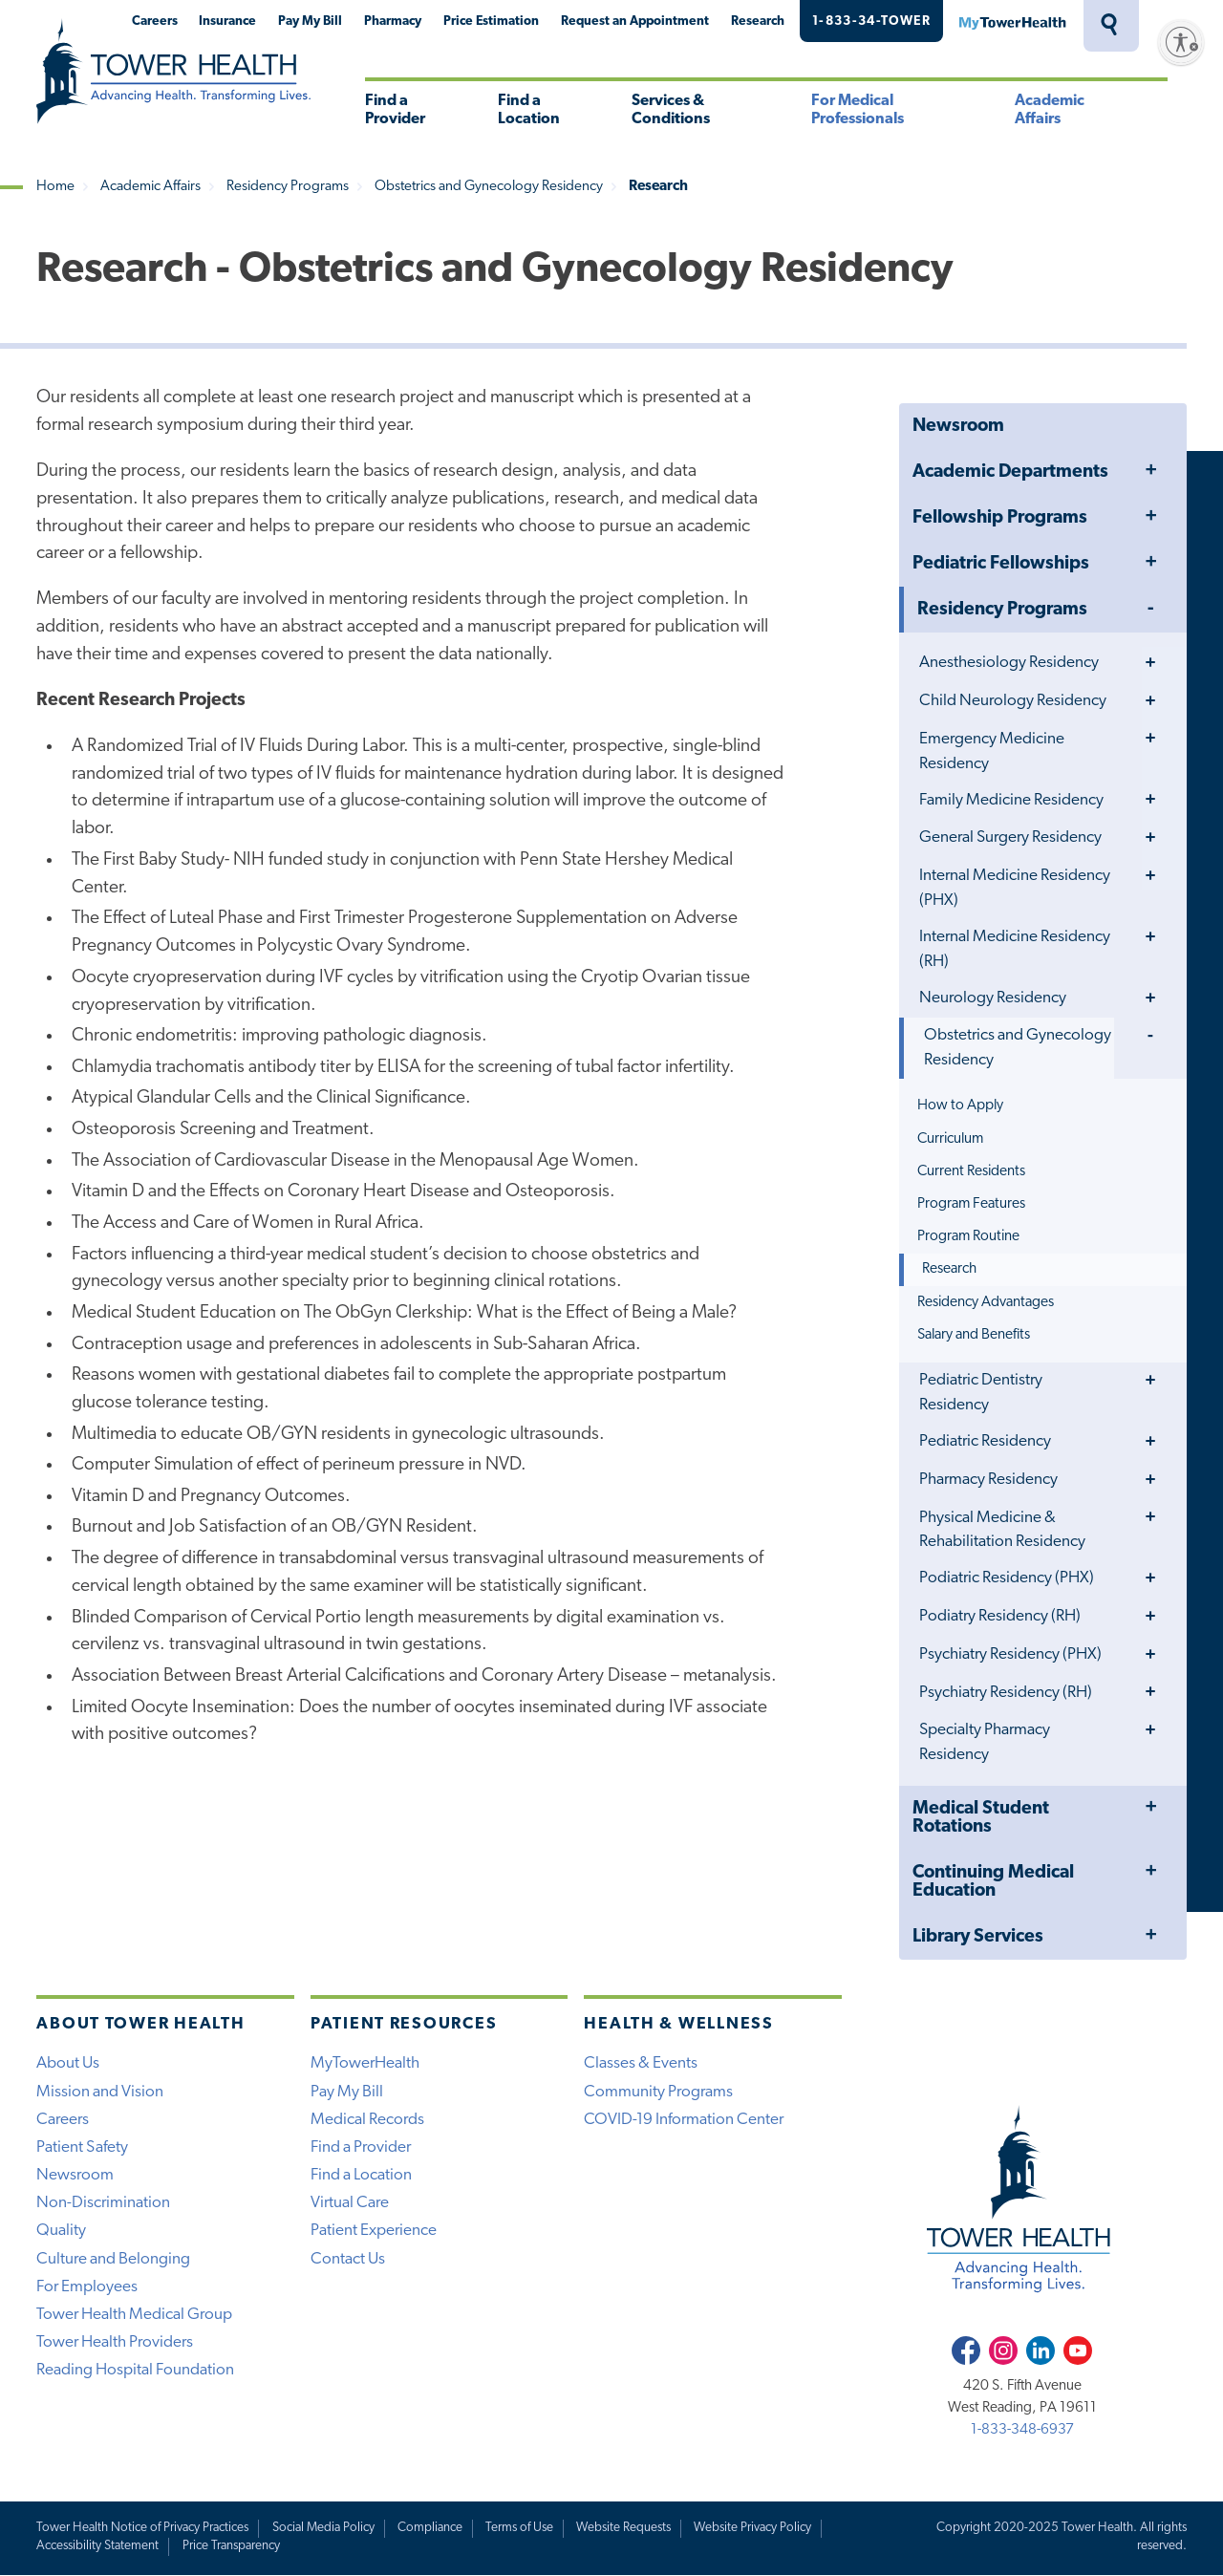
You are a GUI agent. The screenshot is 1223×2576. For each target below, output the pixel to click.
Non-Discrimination (103, 2203)
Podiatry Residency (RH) (1000, 1616)
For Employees (87, 2287)
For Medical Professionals (857, 110)
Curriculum (950, 1139)
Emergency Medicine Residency (991, 751)
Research (757, 21)
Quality (61, 2230)
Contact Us (348, 2259)
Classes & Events (640, 2063)
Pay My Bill (310, 21)
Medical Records (367, 2120)
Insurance (227, 21)
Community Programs (658, 2092)
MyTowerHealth (1012, 21)
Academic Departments (1010, 472)
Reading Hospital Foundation (135, 2370)
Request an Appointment (635, 21)
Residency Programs (287, 187)
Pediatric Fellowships (1000, 564)
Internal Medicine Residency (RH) (1014, 949)
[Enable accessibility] (1181, 42)
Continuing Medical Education (993, 1882)
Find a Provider (395, 110)
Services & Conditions (671, 110)
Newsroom (958, 427)
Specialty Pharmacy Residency (984, 1742)
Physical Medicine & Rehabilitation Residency (1002, 1530)
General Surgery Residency (1010, 837)
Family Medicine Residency (1011, 800)
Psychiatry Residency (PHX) (1010, 1654)
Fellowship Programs (999, 518)
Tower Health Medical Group (134, 2315)
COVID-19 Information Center (683, 2120)
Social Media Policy (323, 2528)
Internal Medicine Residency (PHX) (1014, 888)
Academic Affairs (1049, 110)
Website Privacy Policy (752, 2528)
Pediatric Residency (985, 1441)
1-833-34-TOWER (871, 21)
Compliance (429, 2528)
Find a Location (529, 110)
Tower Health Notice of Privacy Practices (142, 2528)
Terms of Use (519, 2528)
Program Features (971, 1204)
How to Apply (960, 1105)
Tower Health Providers (114, 2342)
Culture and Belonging (113, 2259)
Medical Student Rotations (980, 1818)
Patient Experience (374, 2230)
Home (55, 187)
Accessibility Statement (97, 2546)
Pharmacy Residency (988, 1479)
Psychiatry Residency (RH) (1005, 1693)
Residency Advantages (985, 1302)
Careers (155, 21)
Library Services (977, 1937)
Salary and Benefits (973, 1334)
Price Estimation (491, 21)
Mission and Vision (99, 2092)
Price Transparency (231, 2546)
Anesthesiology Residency (1009, 663)
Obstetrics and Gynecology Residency (489, 187)
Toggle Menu (1150, 471)
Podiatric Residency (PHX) (1006, 1578)
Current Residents (971, 1171)
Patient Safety (82, 2147)
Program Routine (968, 1236)
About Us (67, 2063)
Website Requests (623, 2528)
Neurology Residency (992, 998)
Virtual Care (350, 2203)
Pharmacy (392, 21)
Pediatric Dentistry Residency (980, 1392)
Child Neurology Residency (1012, 701)
